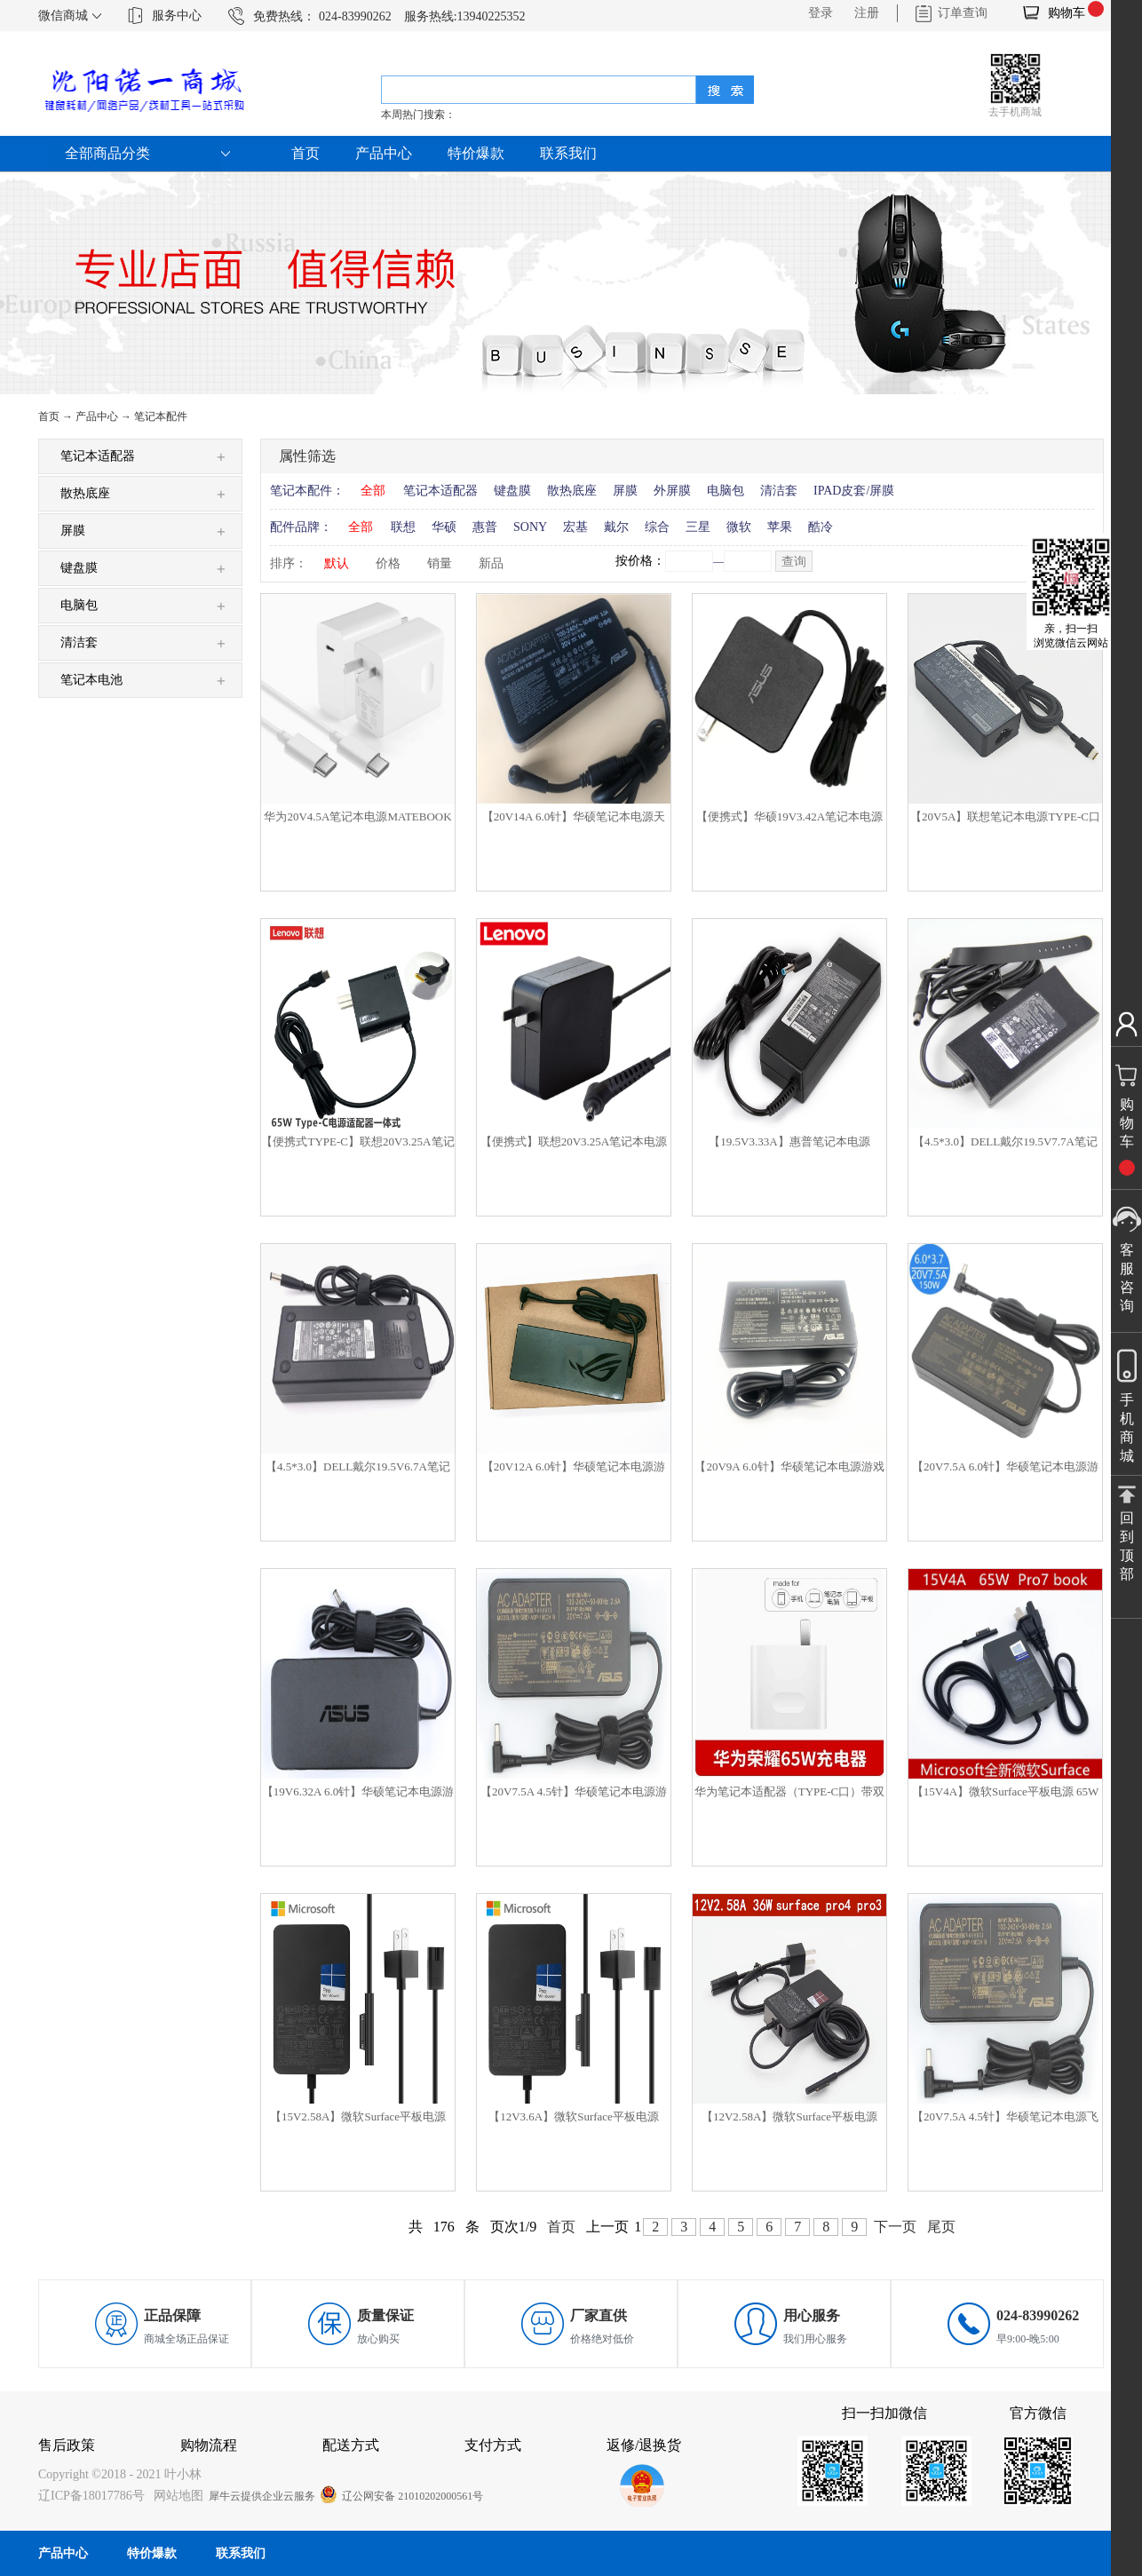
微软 (738, 527)
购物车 (1066, 13)
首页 (305, 153)
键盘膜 (512, 490)
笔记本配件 (160, 416)
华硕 (444, 527)
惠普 (484, 527)
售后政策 (66, 2445)
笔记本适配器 (440, 490)
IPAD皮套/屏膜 (853, 490)
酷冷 (820, 527)
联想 (403, 527)
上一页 (607, 2226)
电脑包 (725, 490)
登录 (820, 13)
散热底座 (572, 490)
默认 (336, 563)
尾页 (941, 2226)
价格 (388, 563)
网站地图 (175, 2495)
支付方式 (492, 2445)
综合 (657, 527)
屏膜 (625, 490)
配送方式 (350, 2445)
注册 (866, 13)
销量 (439, 563)
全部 (373, 490)
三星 (698, 527)
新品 (491, 563)
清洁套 (778, 490)
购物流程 (208, 2445)
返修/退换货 (644, 2445)
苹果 (779, 527)
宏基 (575, 527)
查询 (793, 561)
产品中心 (96, 416)
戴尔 (616, 527)
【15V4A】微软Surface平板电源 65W (1005, 1791)
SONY (530, 527)
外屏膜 (672, 490)
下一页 (895, 2226)
